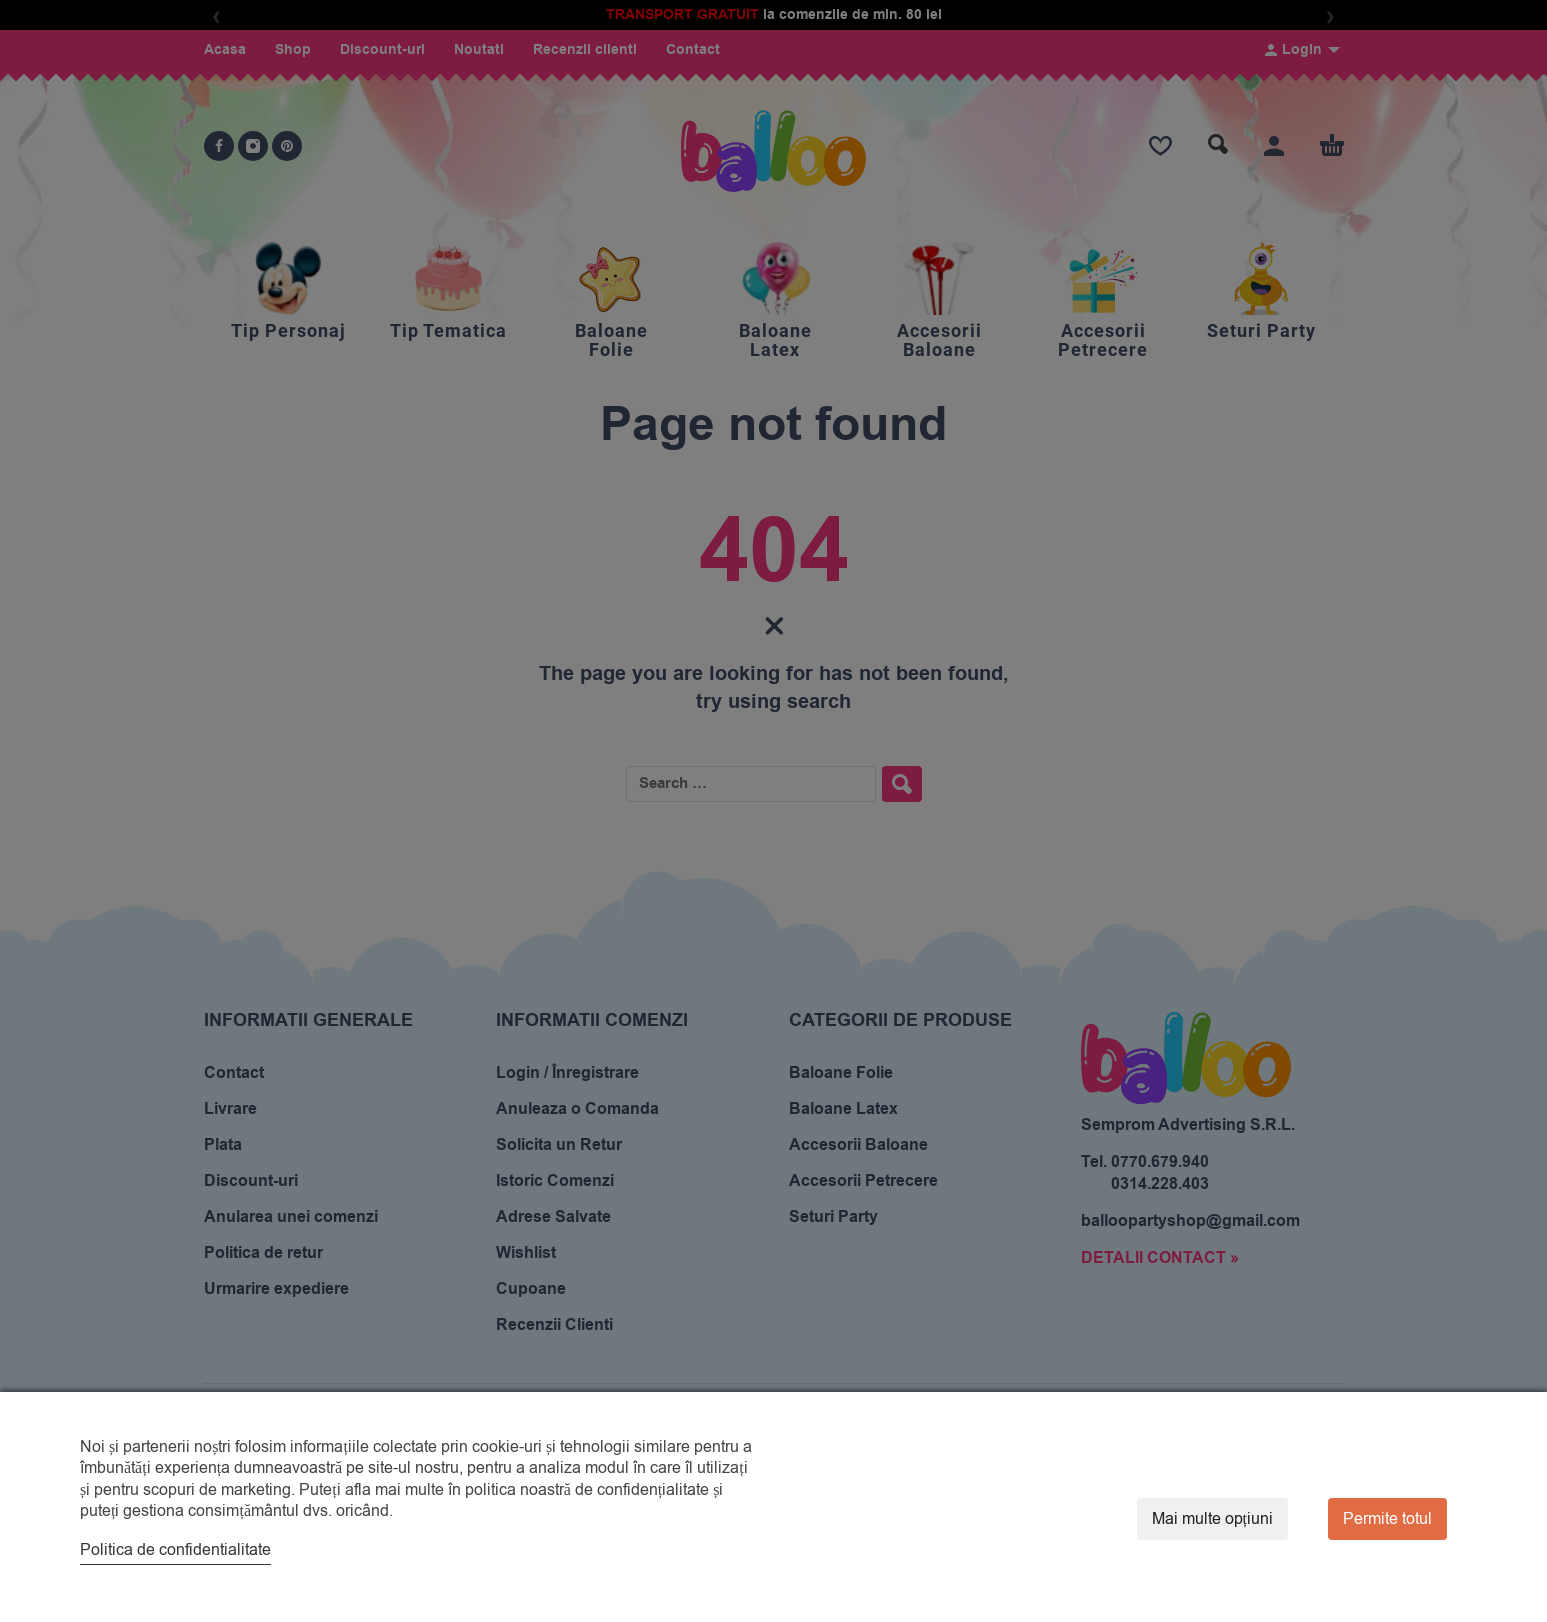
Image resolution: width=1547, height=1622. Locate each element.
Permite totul (1387, 1519)
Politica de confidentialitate (175, 1550)
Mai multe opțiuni (1212, 1519)
